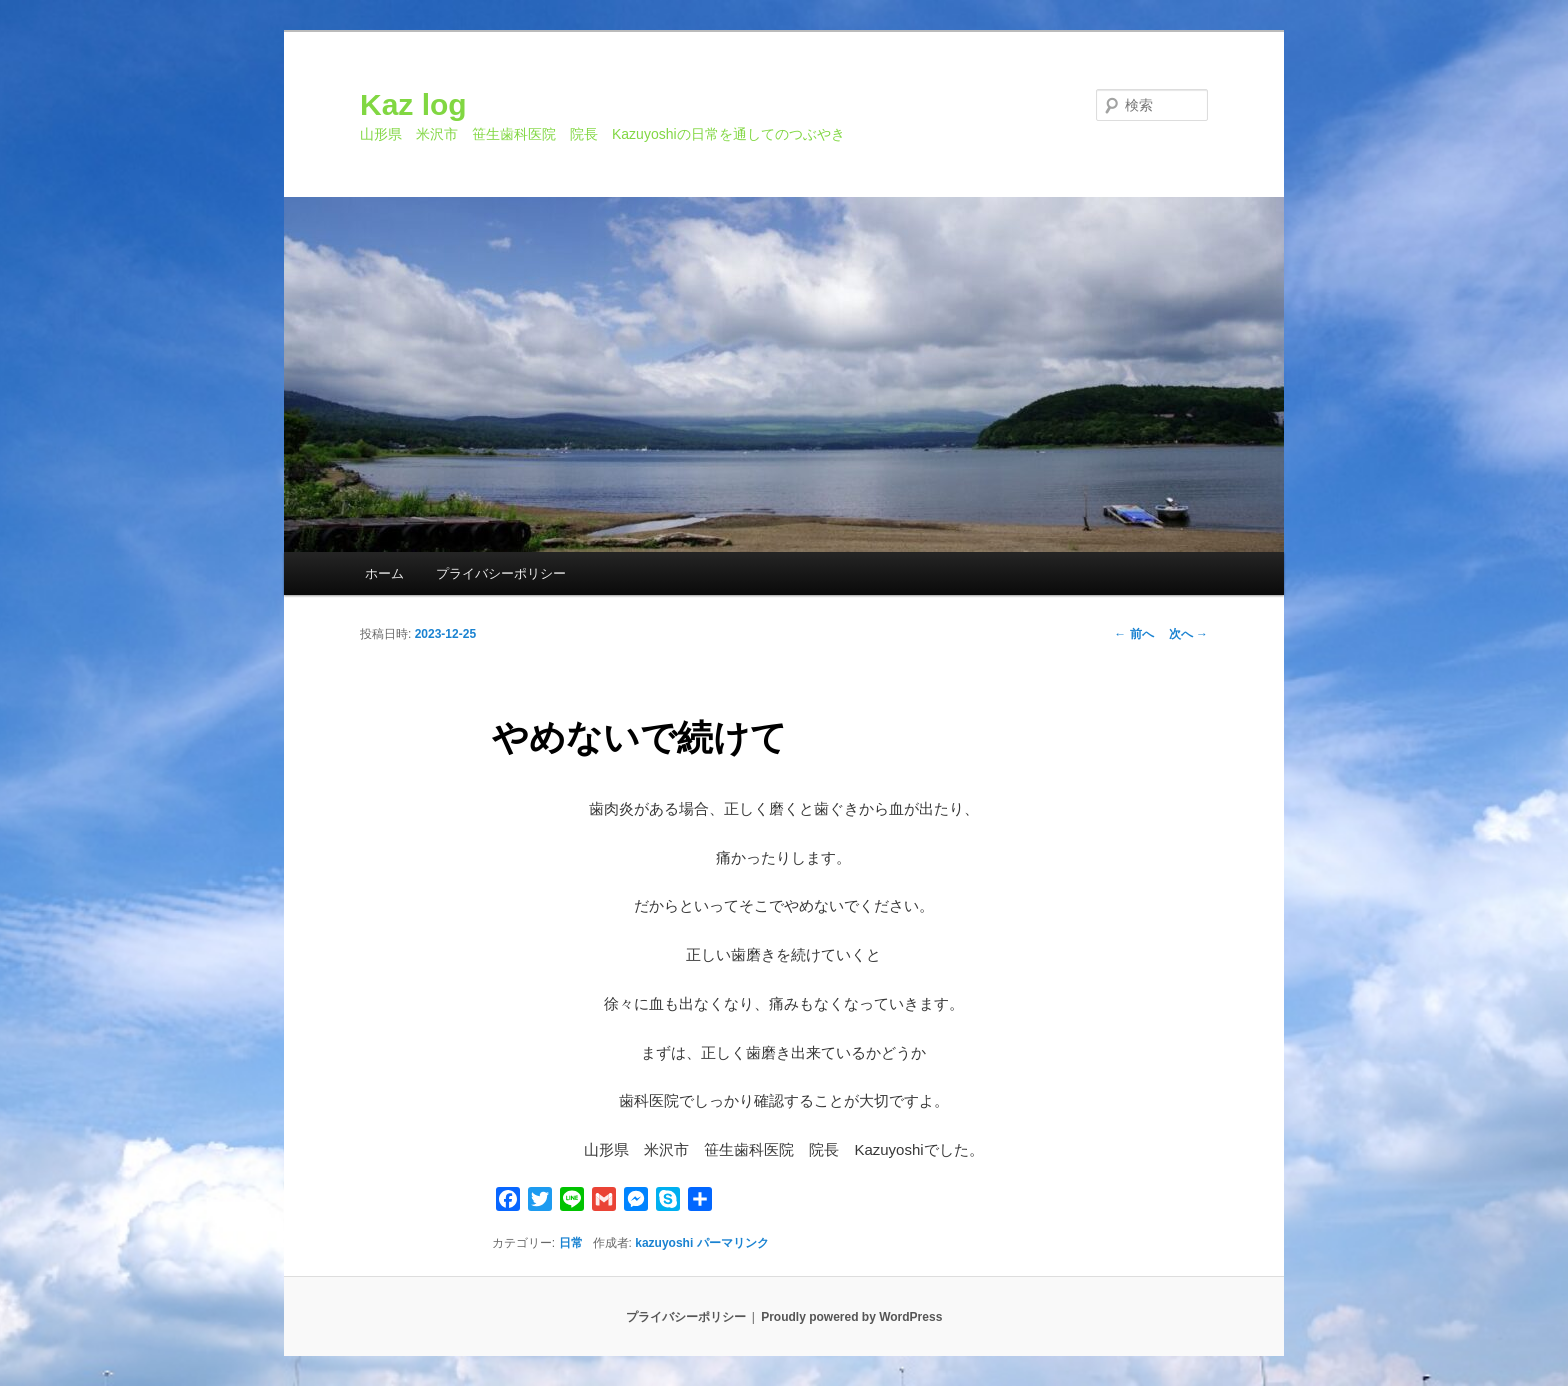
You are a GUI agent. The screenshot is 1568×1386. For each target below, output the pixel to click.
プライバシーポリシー (501, 573)
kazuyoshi (664, 1243)
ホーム (384, 573)
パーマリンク (733, 1243)
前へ (1133, 634)
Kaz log (413, 104)
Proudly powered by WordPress (851, 1317)
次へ (1188, 634)
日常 (571, 1243)
